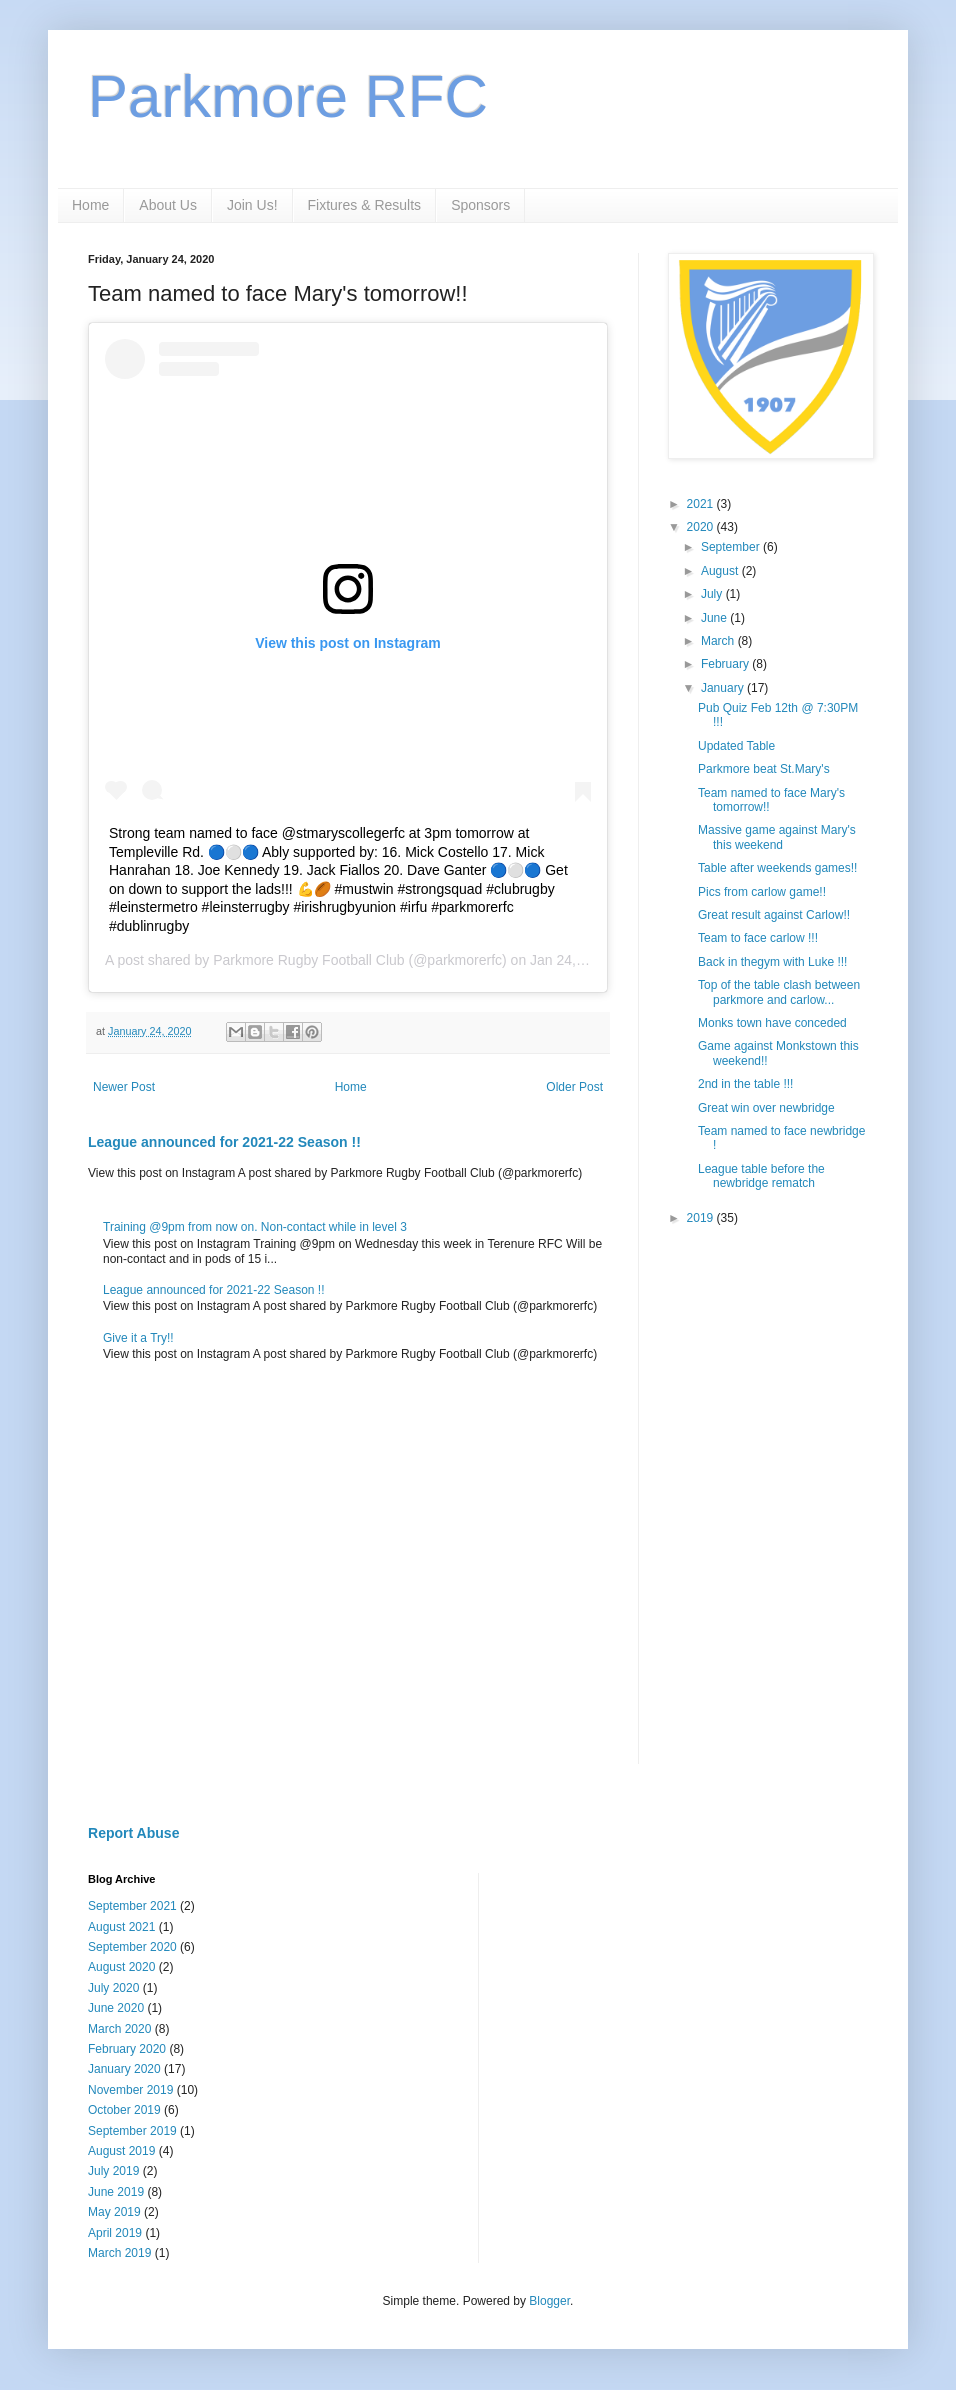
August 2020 (121, 1967)
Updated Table (736, 746)
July (713, 594)
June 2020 (116, 2008)
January (724, 688)
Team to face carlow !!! (758, 938)
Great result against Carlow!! (774, 915)
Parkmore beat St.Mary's (764, 769)
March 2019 (119, 2253)
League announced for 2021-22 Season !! (224, 1142)
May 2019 (114, 2212)
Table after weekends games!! (777, 868)
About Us (168, 205)
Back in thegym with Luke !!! (772, 962)
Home (90, 205)
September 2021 (132, 1906)
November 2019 (130, 2090)
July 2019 (113, 2171)
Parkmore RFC (288, 96)
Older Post (574, 1087)
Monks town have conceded (772, 1023)
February (726, 664)
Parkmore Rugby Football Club (308, 960)
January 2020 (124, 2069)
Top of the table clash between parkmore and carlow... (779, 992)
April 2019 (115, 2233)
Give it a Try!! (138, 1338)
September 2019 (132, 2131)
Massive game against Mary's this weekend (777, 837)
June (715, 618)
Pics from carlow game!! (762, 892)
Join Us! (252, 205)
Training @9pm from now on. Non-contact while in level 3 (255, 1227)
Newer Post (124, 1087)
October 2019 (124, 2110)
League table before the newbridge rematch (761, 1176)
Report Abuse (133, 1833)
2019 (702, 1218)
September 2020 (132, 1947)
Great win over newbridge (766, 1108)
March (719, 641)
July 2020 (113, 1988)
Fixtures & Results (365, 205)
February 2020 (127, 2049)
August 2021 (121, 1927)
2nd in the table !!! (745, 1084)
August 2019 (121, 2151)
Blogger (549, 2301)
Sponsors (480, 205)
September (732, 547)
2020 (702, 527)
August (721, 571)
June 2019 (116, 2192)
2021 (702, 504)
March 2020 (119, 2029)
